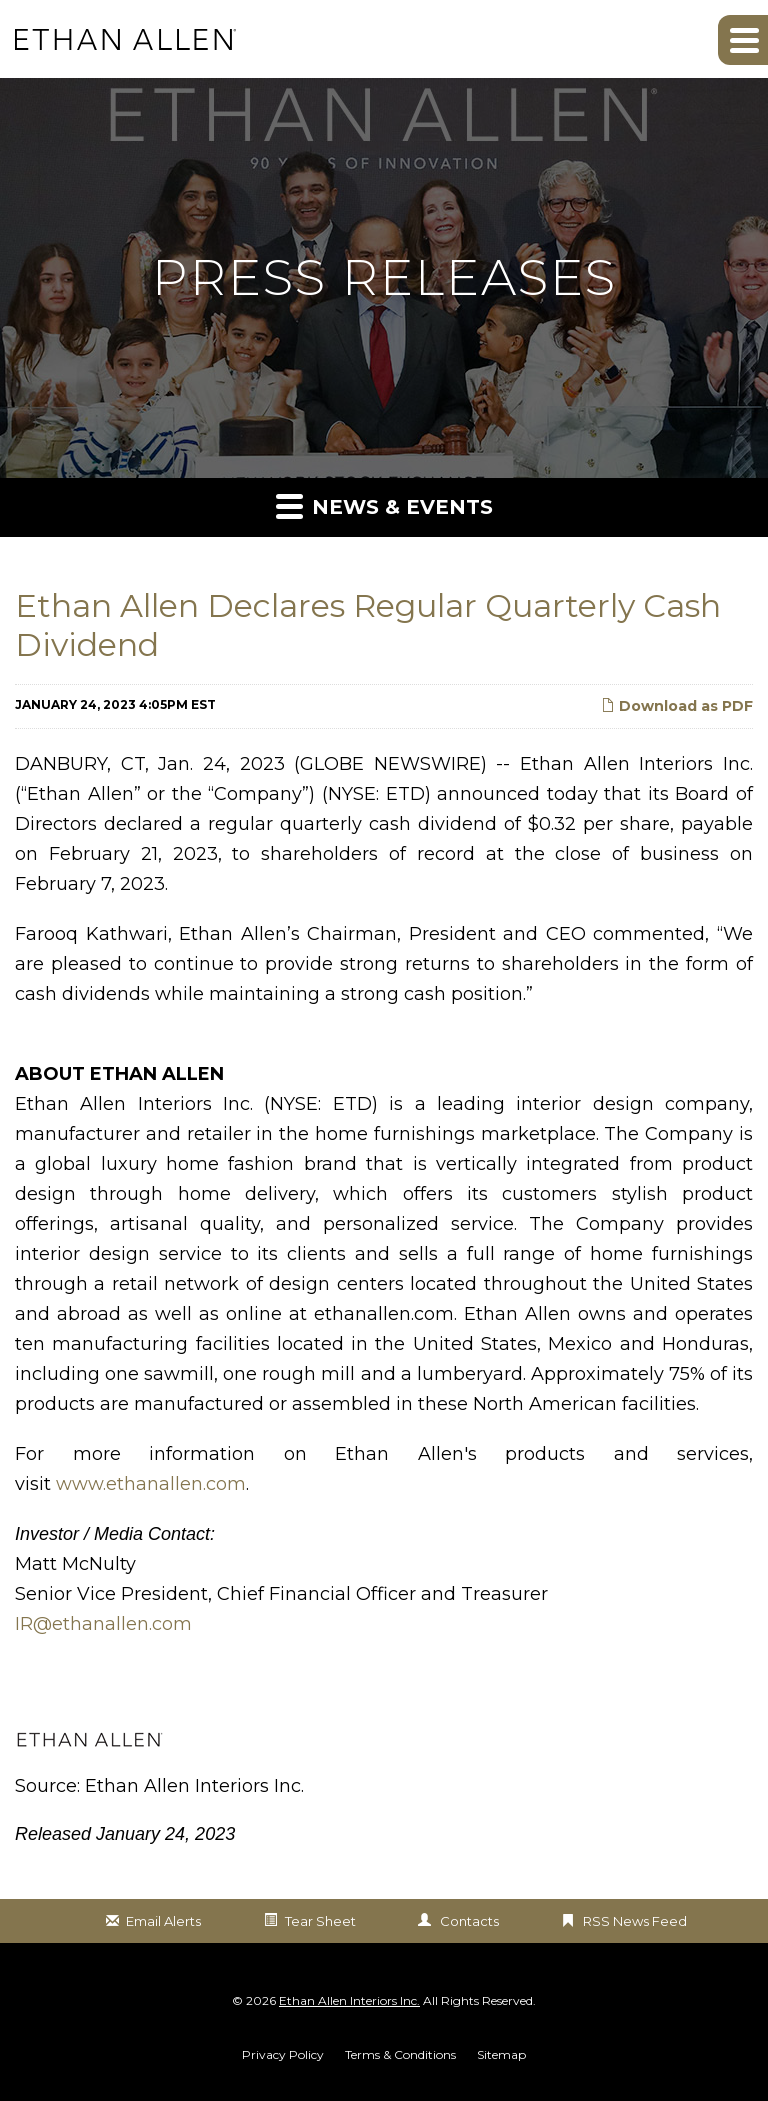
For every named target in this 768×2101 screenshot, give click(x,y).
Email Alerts (163, 1921)
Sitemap (501, 2055)
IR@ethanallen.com (103, 1624)
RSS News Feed (635, 1921)
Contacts (469, 1921)
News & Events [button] (384, 505)
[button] (743, 40)
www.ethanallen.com (151, 1484)
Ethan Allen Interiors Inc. (349, 2000)
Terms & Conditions (400, 2055)
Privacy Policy (283, 2055)
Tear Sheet (320, 1921)
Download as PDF (677, 706)
